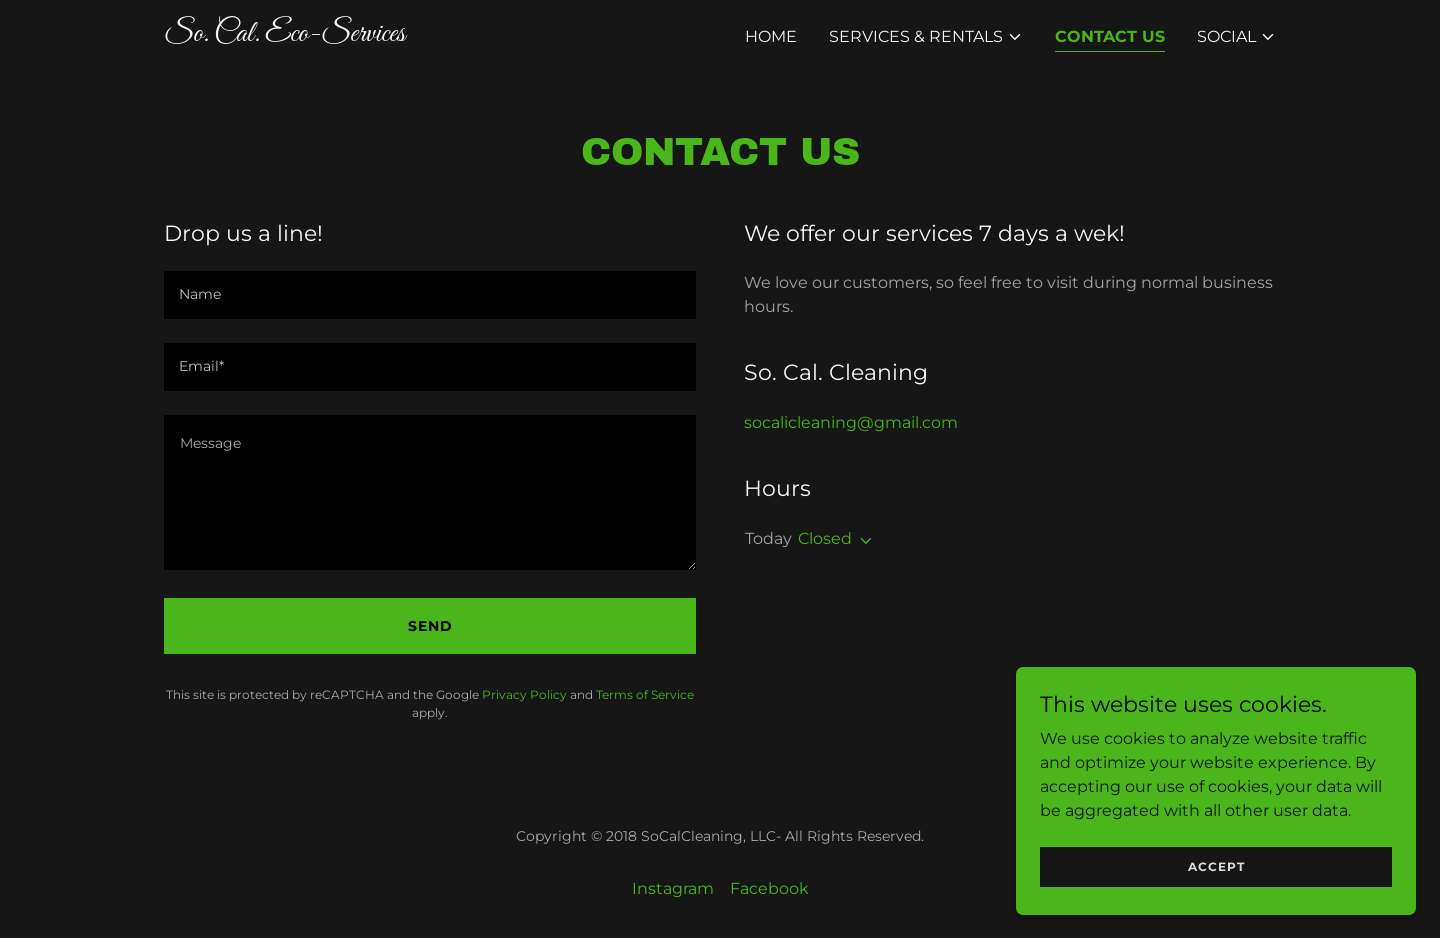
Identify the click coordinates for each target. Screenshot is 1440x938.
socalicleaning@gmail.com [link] (851, 422)
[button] (926, 37)
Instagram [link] (673, 888)
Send (430, 626)
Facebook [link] (769, 888)
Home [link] (771, 36)
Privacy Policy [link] (524, 694)
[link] (358, 35)
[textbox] (430, 295)
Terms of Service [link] (645, 694)
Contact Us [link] (1110, 36)
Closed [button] (825, 538)
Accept (1216, 866)
